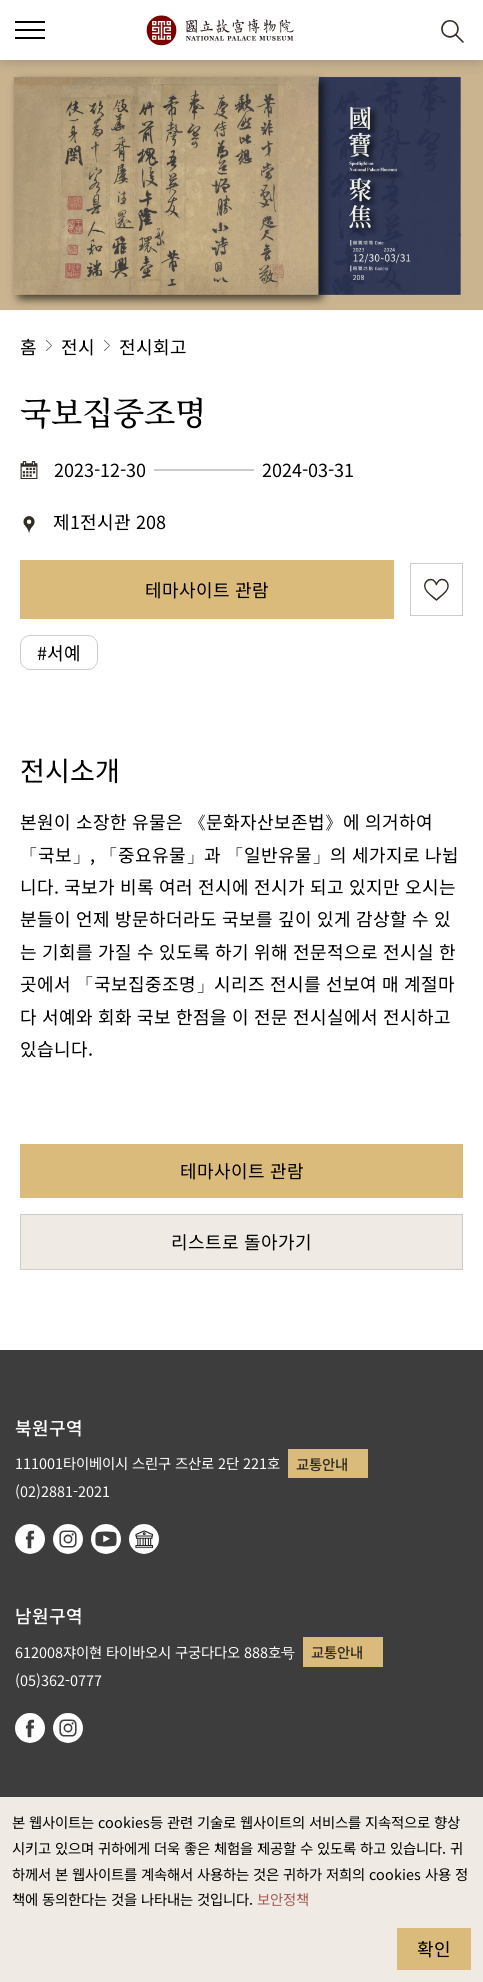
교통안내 (322, 1463)
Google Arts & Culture (144, 1539)
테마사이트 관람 (207, 589)
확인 (434, 1948)
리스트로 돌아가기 (241, 1241)
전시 (78, 346)
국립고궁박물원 (219, 30)
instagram (68, 1539)
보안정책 (283, 1898)
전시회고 (153, 346)
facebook (30, 1539)
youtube (106, 1539)
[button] (403, 30)
